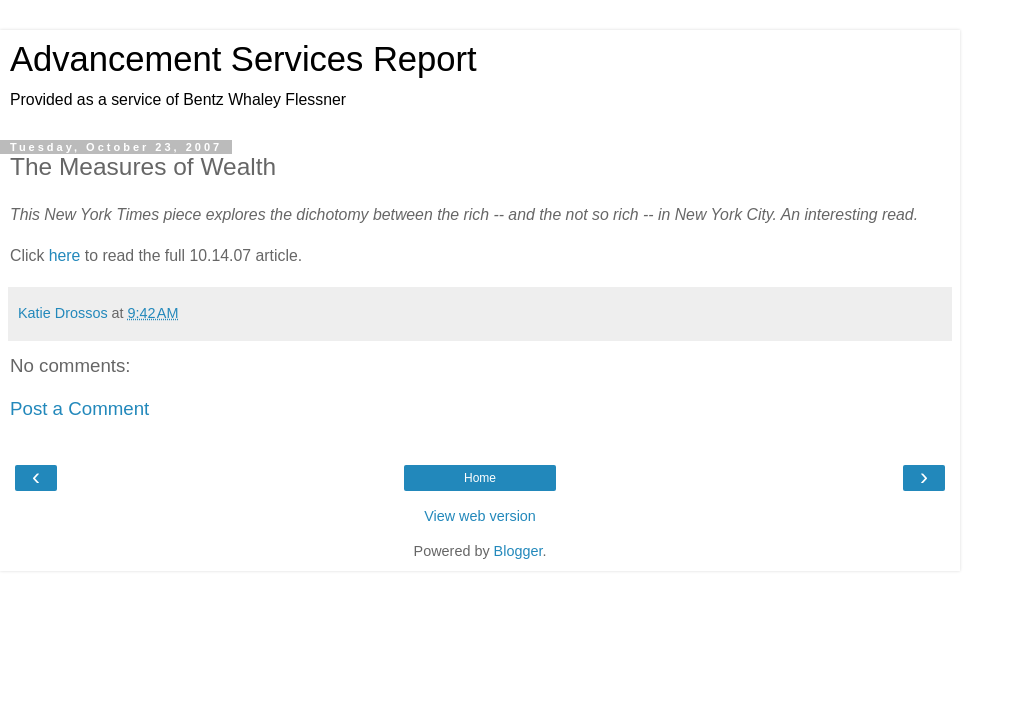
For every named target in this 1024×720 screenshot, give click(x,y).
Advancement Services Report (243, 59)
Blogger (518, 551)
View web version (480, 516)
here (65, 255)
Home (480, 478)
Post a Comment (79, 408)
